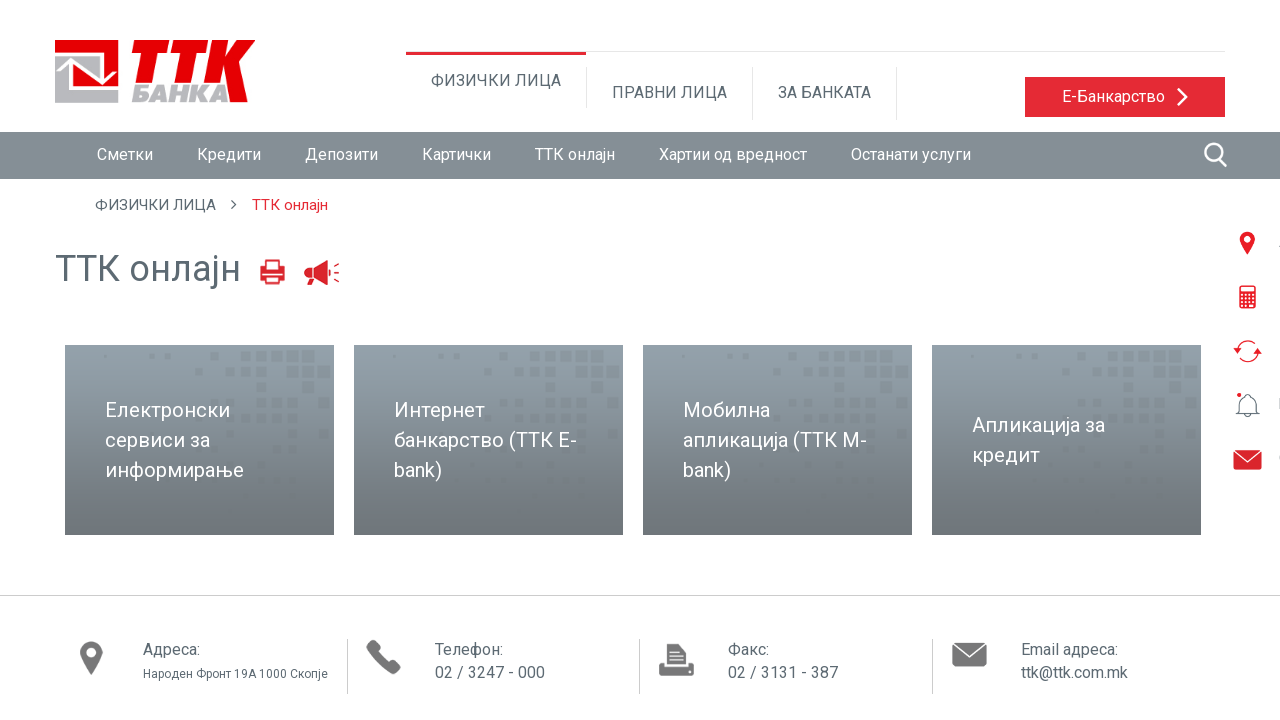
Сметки (125, 154)
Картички (456, 154)
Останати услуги (911, 154)
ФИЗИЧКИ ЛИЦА (496, 80)
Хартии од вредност (733, 154)
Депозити (341, 154)
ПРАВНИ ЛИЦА (669, 92)
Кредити (229, 154)
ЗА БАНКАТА (824, 92)
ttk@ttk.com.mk (1074, 672)
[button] (1125, 97)
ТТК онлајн (575, 154)
